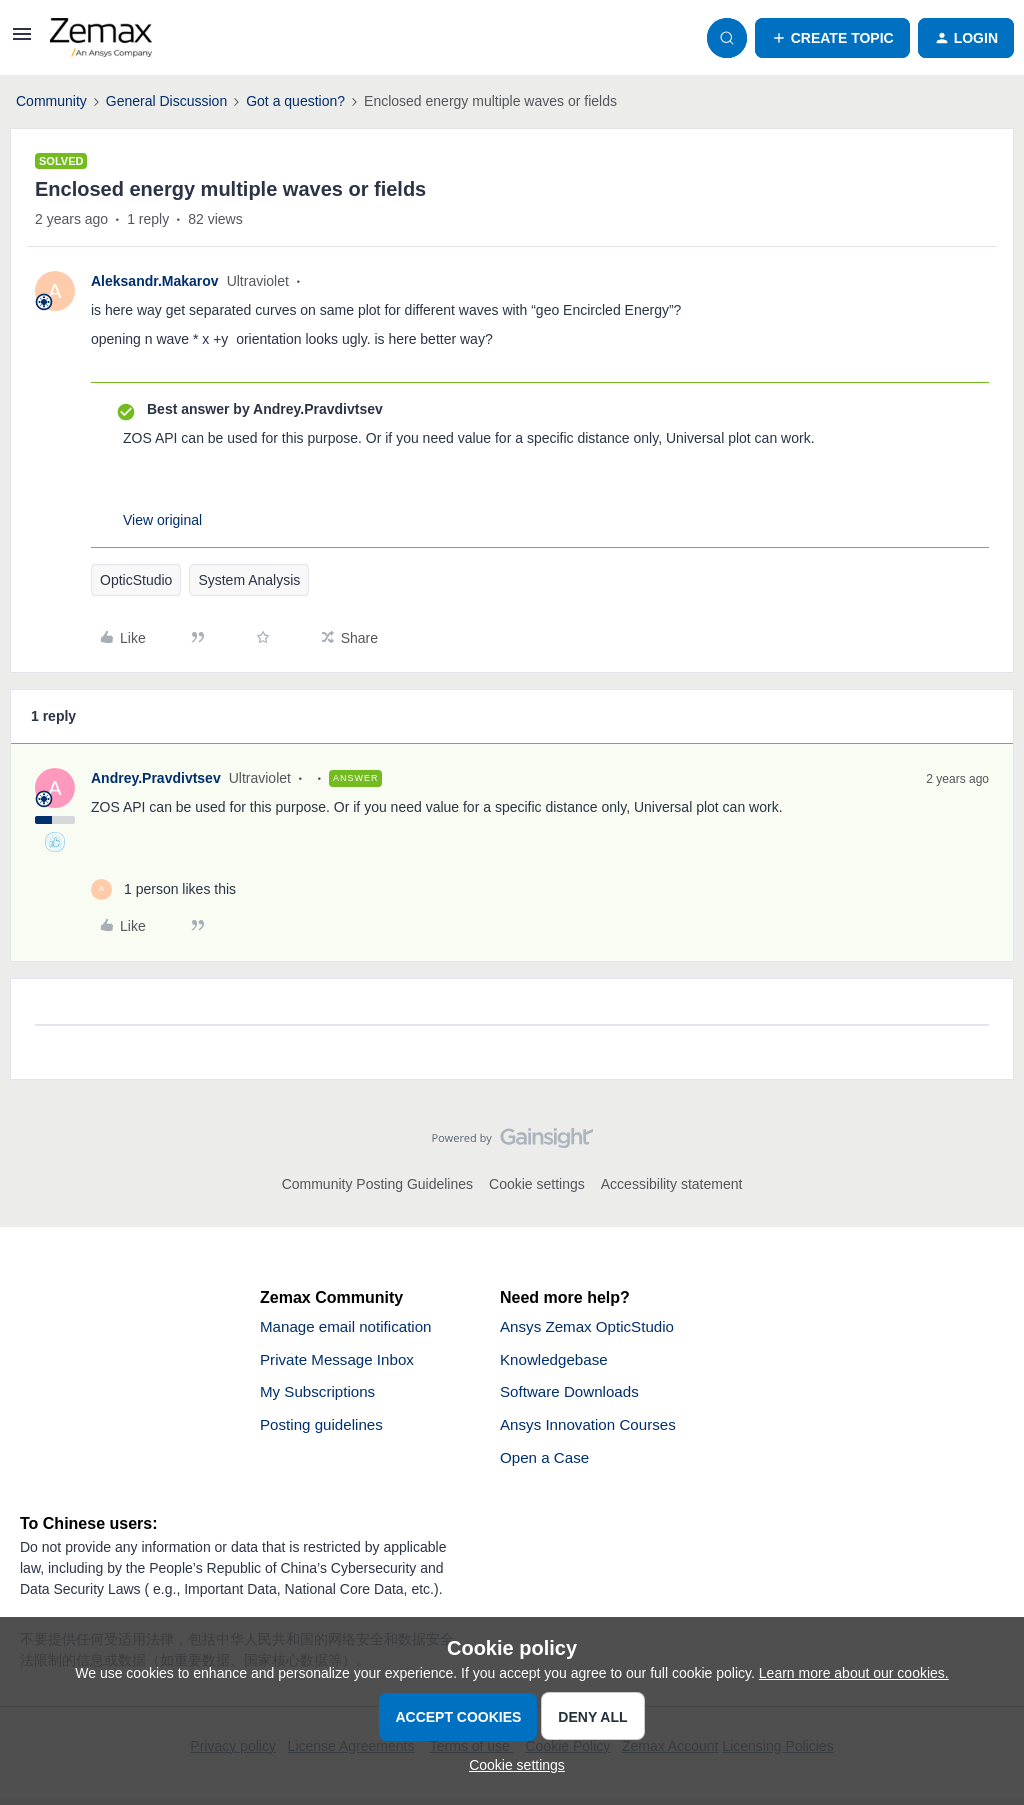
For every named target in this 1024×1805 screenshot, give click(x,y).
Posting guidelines (325, 1429)
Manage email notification (350, 1327)
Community (51, 101)
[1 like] (163, 889)
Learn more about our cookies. (854, 1673)
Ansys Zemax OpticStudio (592, 1327)
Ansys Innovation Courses (593, 1429)
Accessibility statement (672, 1184)
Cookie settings (537, 1184)
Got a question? (295, 101)
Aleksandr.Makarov (155, 281)
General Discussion (166, 101)
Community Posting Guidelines (377, 1184)
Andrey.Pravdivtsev (156, 778)
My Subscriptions (321, 1395)
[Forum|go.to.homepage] (101, 38)
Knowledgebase (557, 1361)
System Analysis (249, 580)
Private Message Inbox (341, 1361)
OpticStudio (136, 580)
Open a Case (547, 1463)
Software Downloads (573, 1395)
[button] (22, 41)
